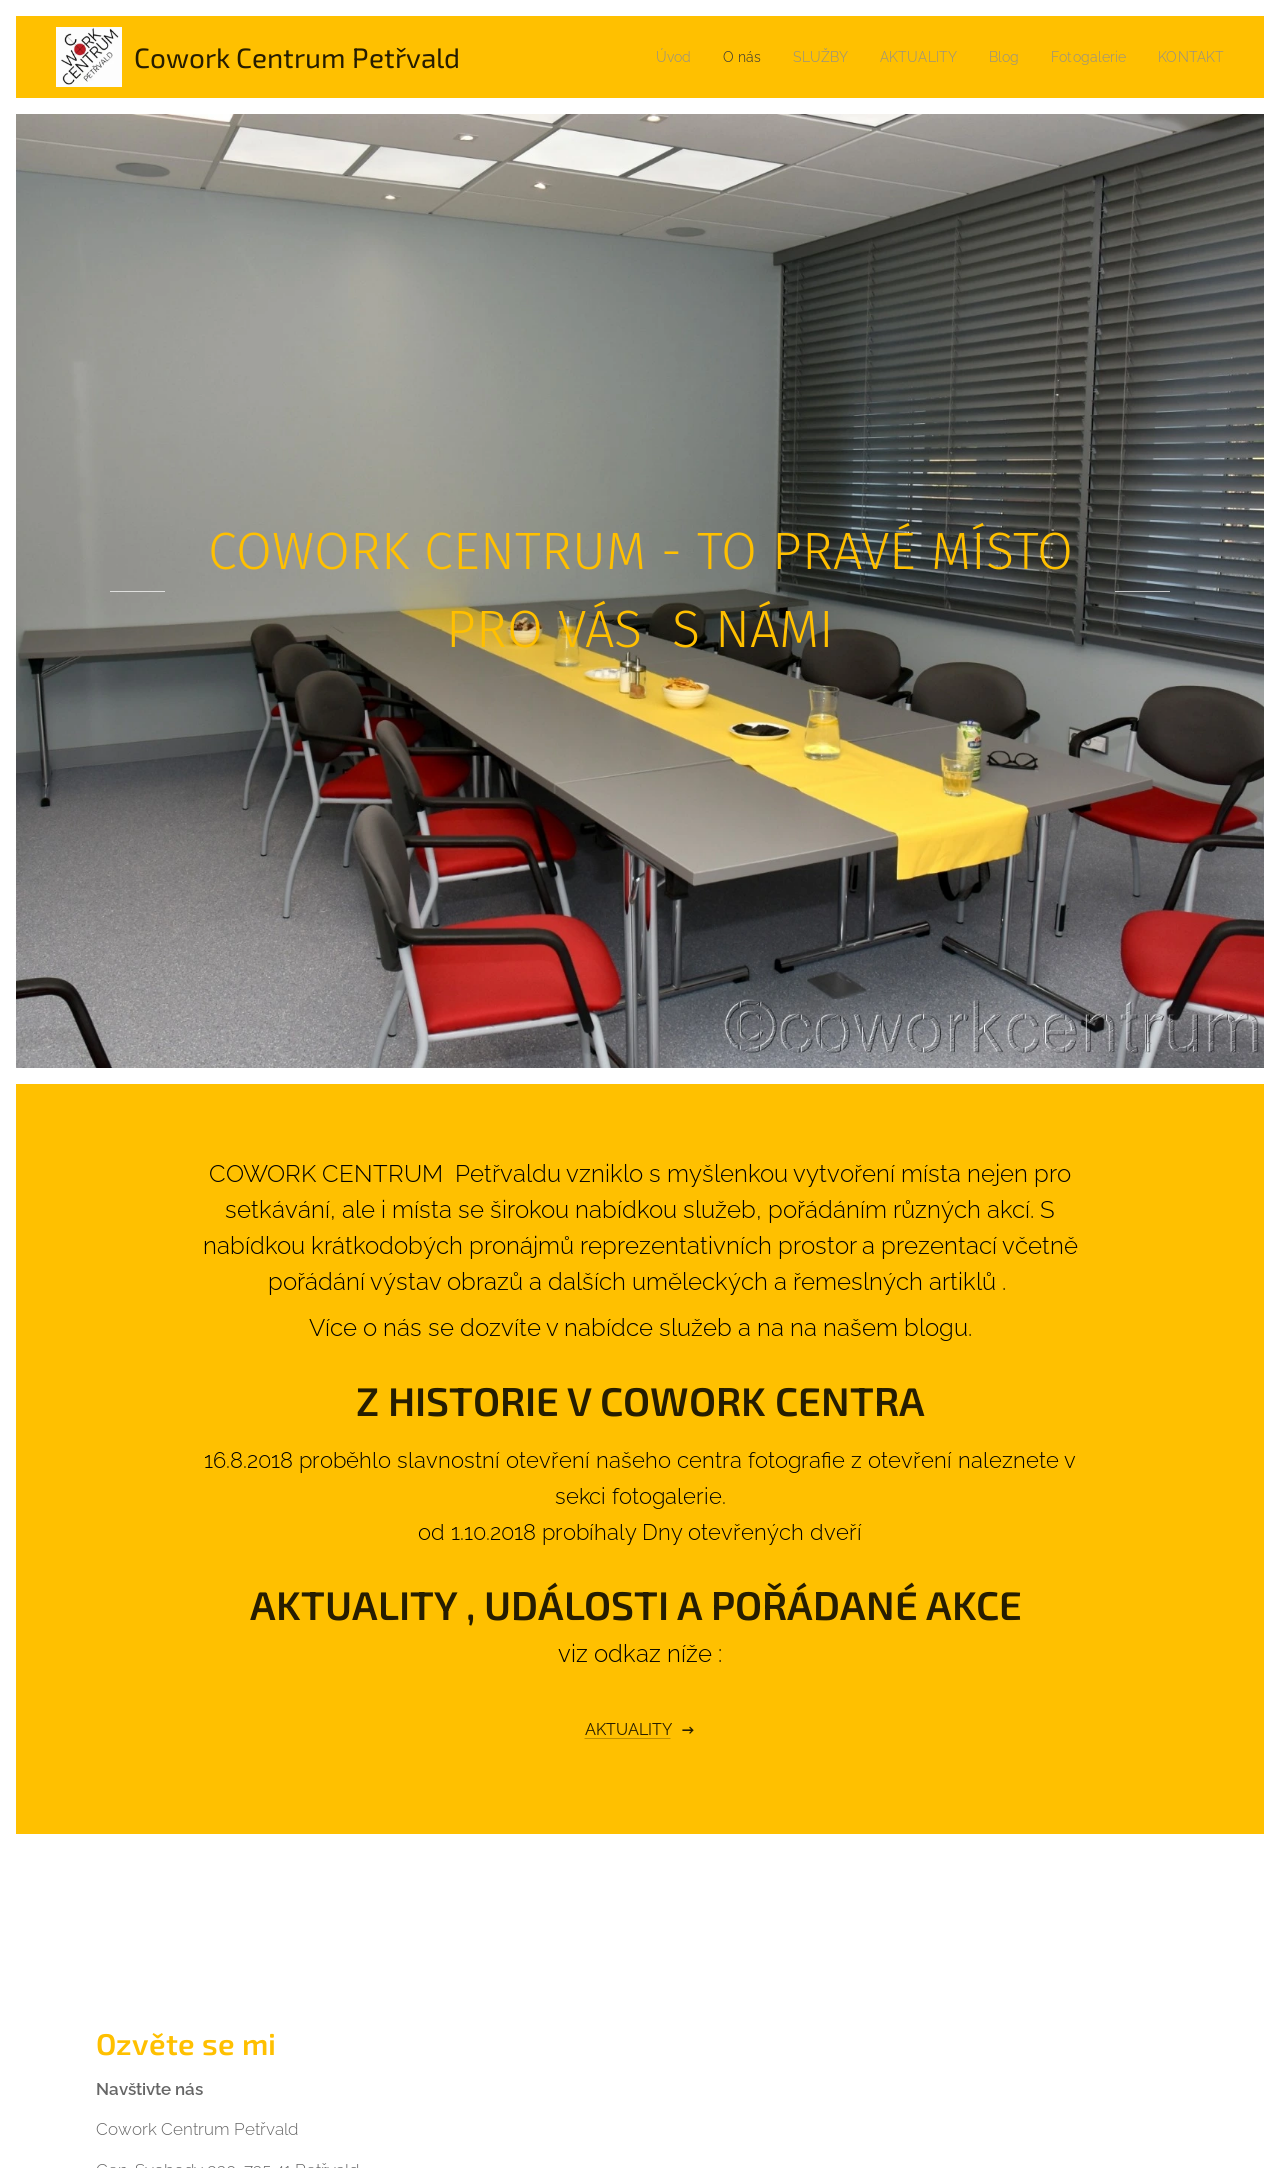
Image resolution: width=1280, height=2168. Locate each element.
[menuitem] (645, 57)
